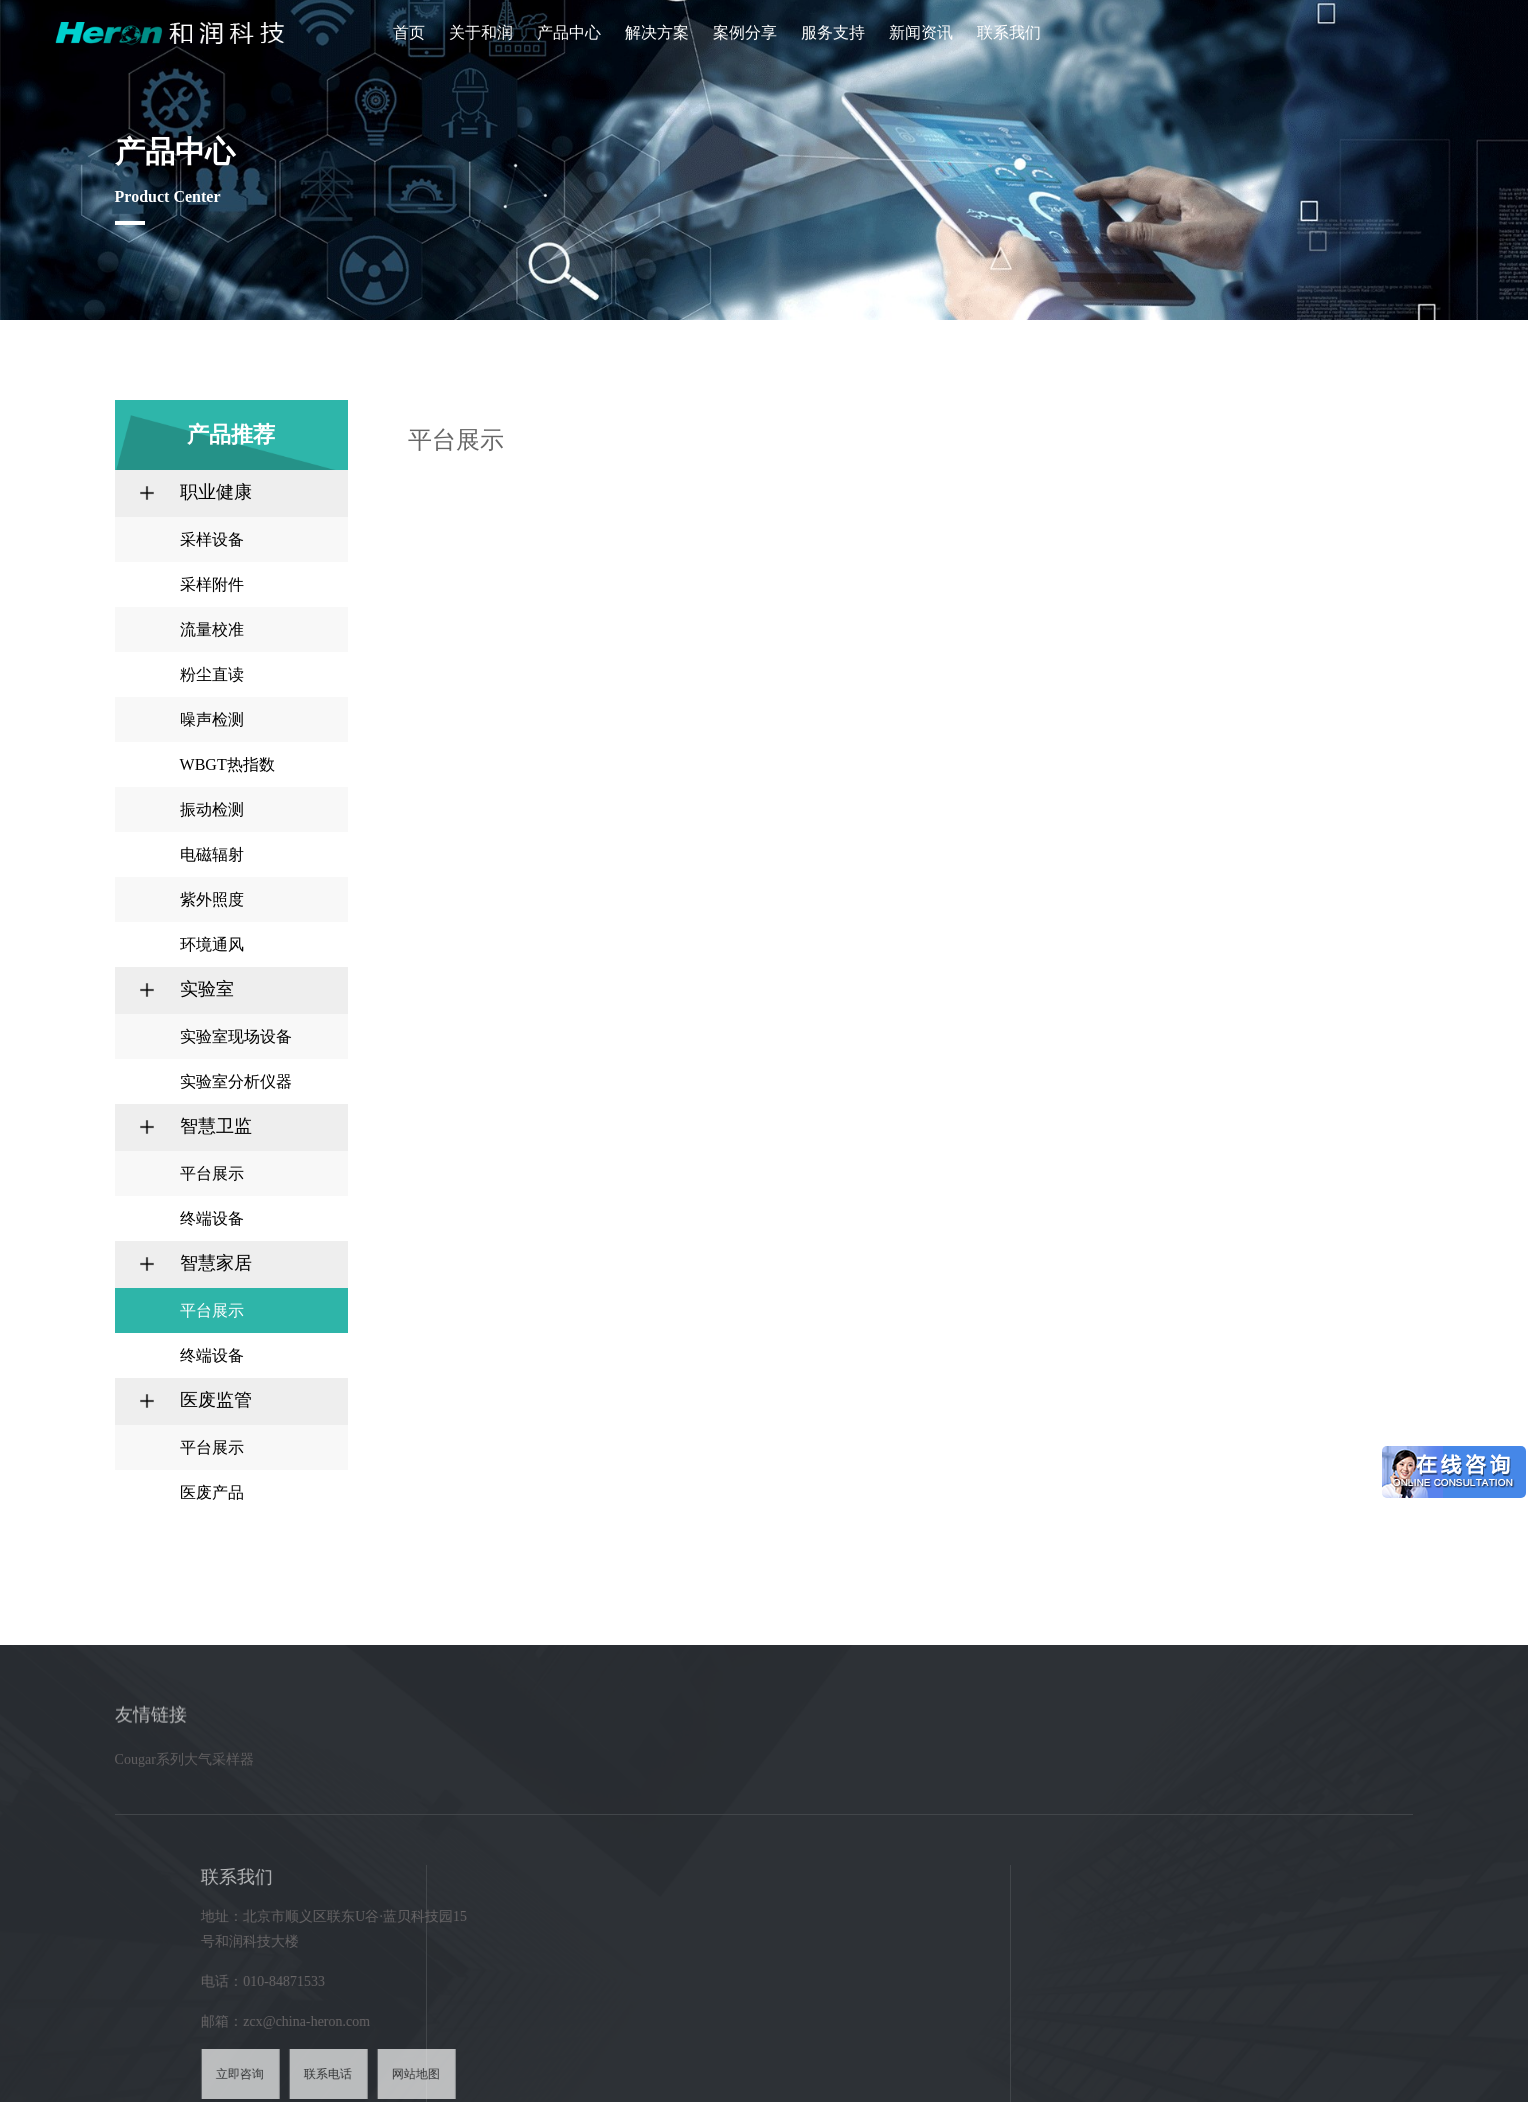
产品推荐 (1184, 439)
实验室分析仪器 (236, 1081)
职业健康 (216, 492)
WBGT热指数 (227, 764)
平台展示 (212, 1173)
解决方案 (657, 32)
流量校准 (212, 629)
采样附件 (212, 584)
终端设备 (212, 1218)
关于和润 (481, 32)
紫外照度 (212, 899)
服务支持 (833, 32)
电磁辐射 (212, 854)
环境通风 (212, 944)
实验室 (207, 989)
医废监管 (216, 1400)
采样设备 (212, 539)
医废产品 (212, 1492)
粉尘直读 (212, 674)
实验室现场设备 (236, 1036)
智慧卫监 (216, 1126)
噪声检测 (212, 719)
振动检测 (212, 809)
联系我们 (1009, 32)
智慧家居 (216, 1263)
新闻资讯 (921, 32)
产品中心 (569, 32)
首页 (409, 32)
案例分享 (745, 32)
